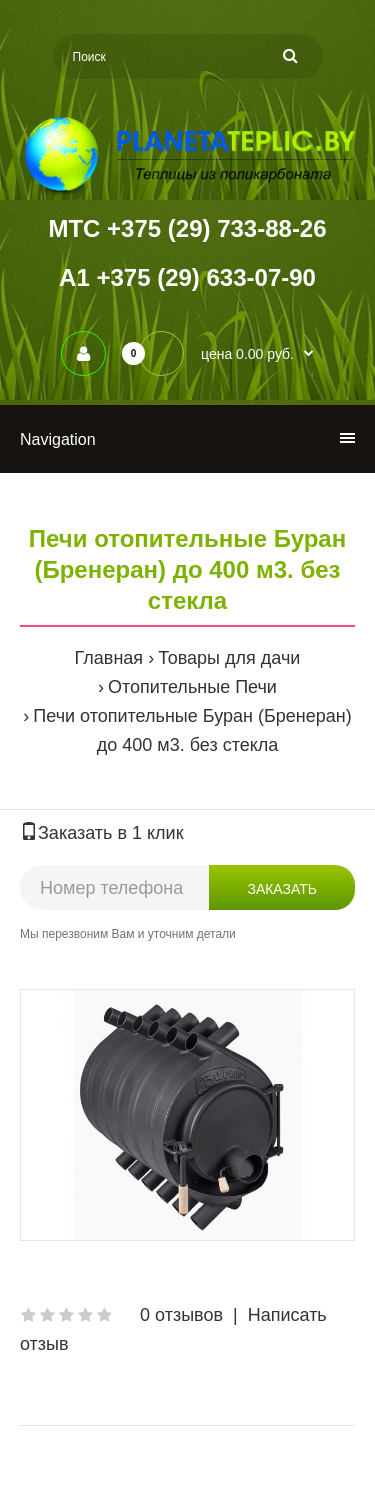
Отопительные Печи (192, 687)
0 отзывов (181, 1315)
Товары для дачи (229, 658)
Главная (109, 658)
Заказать (282, 889)
